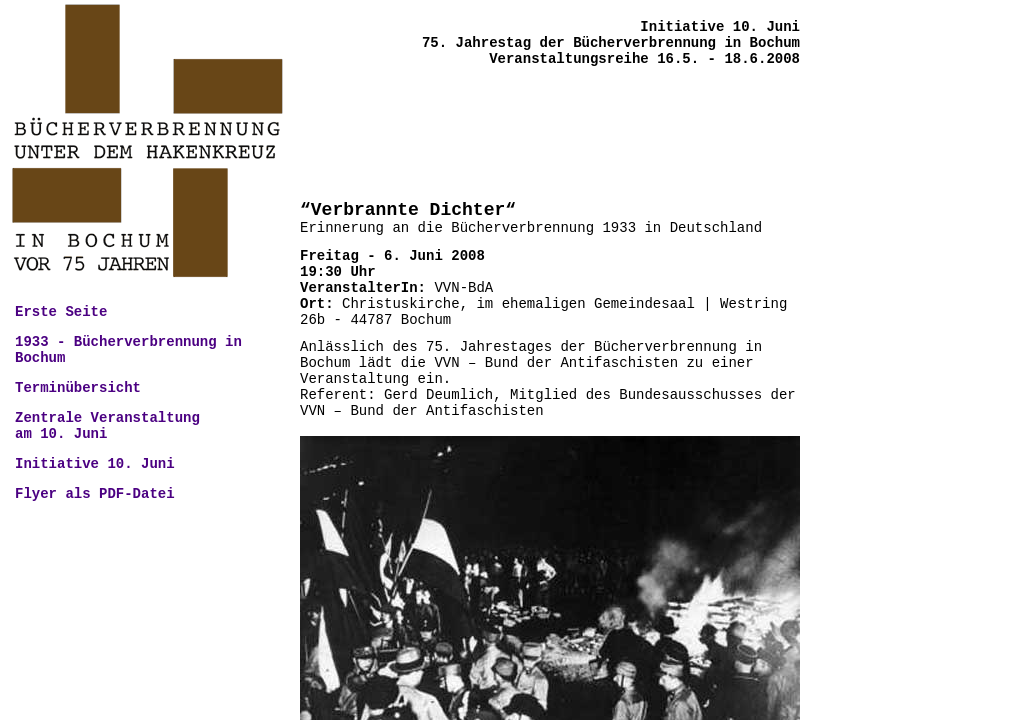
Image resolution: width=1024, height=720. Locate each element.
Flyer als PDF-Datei (95, 494)
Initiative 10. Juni (95, 464)
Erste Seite (61, 312)
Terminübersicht (78, 388)
